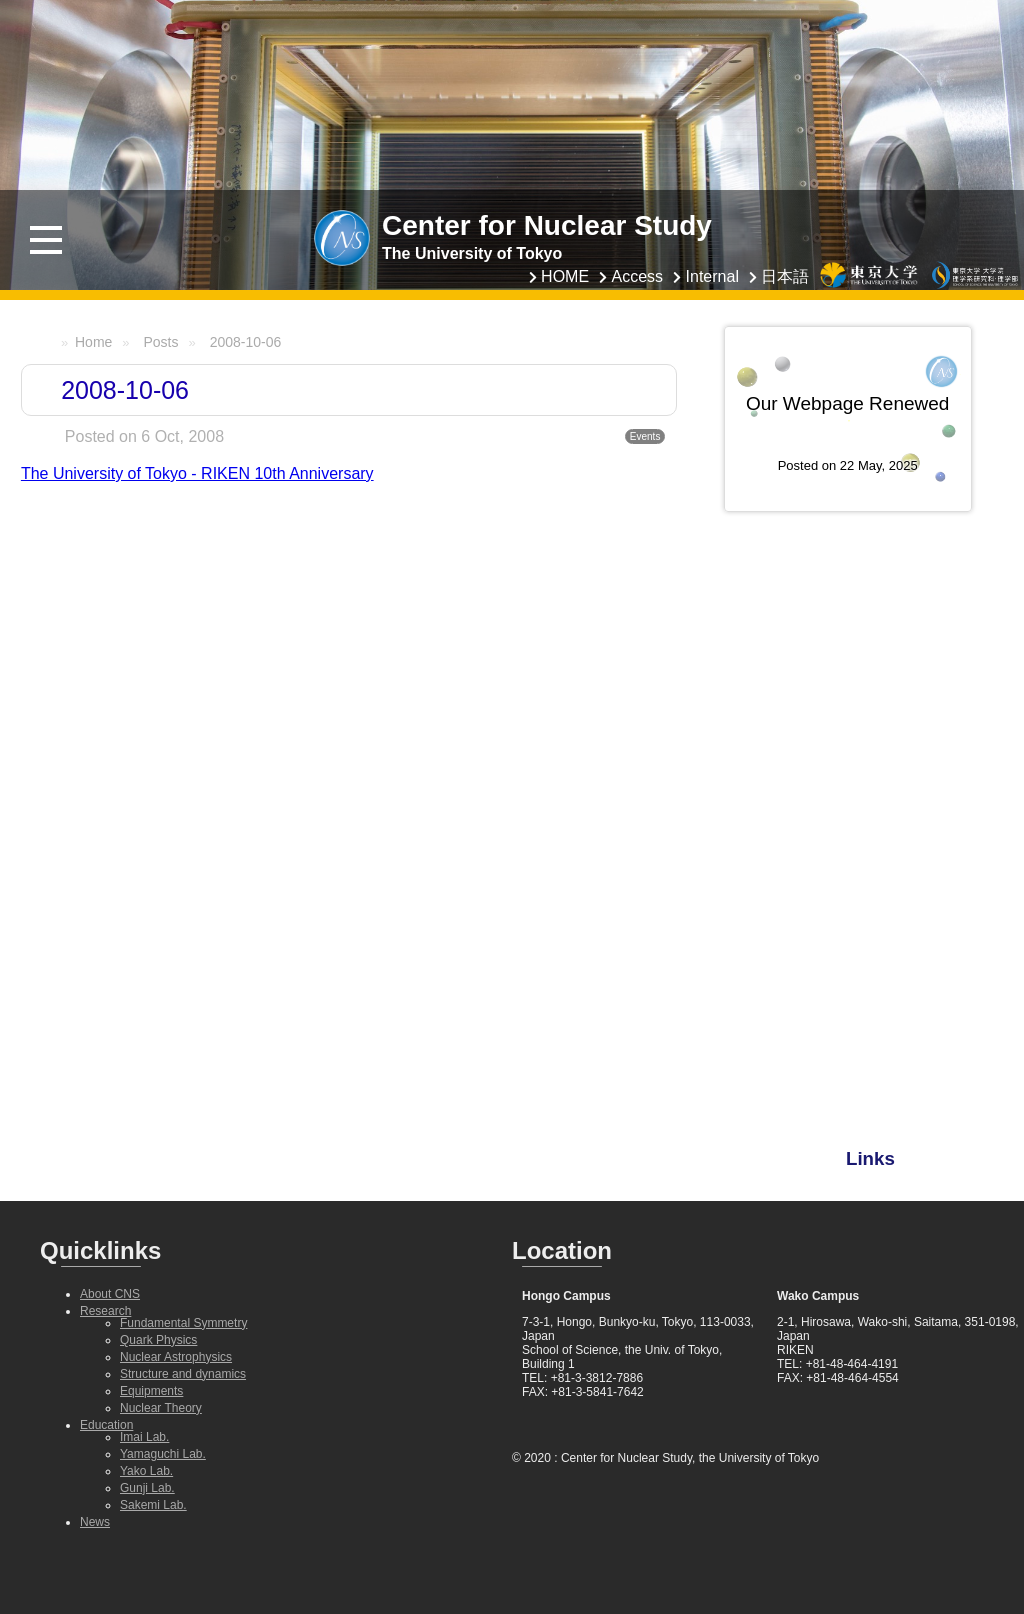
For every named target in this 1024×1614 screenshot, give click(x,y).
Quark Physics (158, 1340)
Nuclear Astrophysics (176, 1357)
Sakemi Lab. (153, 1505)
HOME (565, 276)
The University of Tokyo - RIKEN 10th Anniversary (197, 473)
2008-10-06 (246, 342)
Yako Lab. (146, 1471)
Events (645, 436)
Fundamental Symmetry (183, 1323)
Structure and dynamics (183, 1374)
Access (638, 276)
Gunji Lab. (147, 1488)
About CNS (110, 1294)
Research (105, 1311)
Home (93, 342)
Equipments (151, 1391)
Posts (160, 342)
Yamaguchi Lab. (163, 1454)
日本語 (785, 276)
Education (106, 1425)
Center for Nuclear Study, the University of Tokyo (690, 1458)
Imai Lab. (144, 1437)
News (95, 1522)
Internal (712, 276)
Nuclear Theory (161, 1408)
